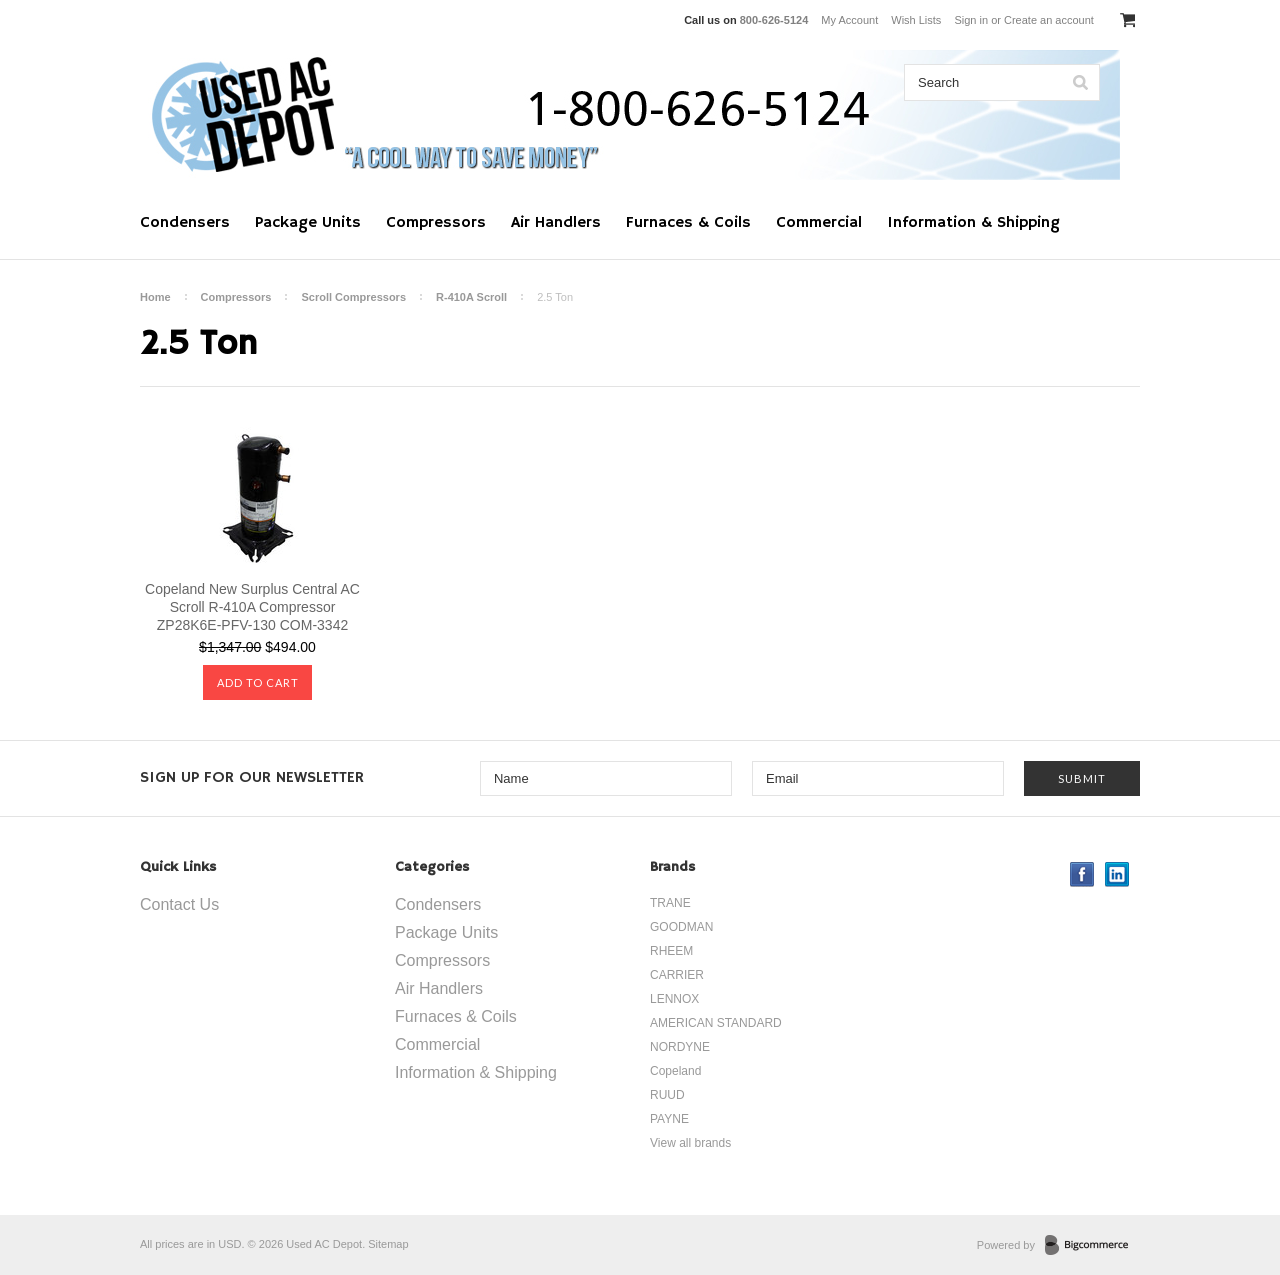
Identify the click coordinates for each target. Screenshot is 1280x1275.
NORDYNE (680, 1047)
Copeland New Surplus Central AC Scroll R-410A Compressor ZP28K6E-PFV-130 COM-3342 (252, 607)
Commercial (819, 223)
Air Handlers (556, 223)
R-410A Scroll (471, 297)
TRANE (670, 903)
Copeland (675, 1071)
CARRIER (677, 975)
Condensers (185, 223)
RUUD (667, 1095)
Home (155, 297)
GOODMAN (681, 927)
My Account (849, 20)
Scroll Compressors (353, 297)
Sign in (971, 20)
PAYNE (669, 1119)
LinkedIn (1117, 874)
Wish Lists (916, 20)
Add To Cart (258, 682)
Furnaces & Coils (688, 223)
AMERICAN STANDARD (716, 1023)
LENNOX (674, 999)
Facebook (1082, 874)
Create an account (1049, 20)
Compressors (436, 223)
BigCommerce (1092, 1246)
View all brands (690, 1143)
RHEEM (671, 951)
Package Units (308, 223)
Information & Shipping (973, 223)
